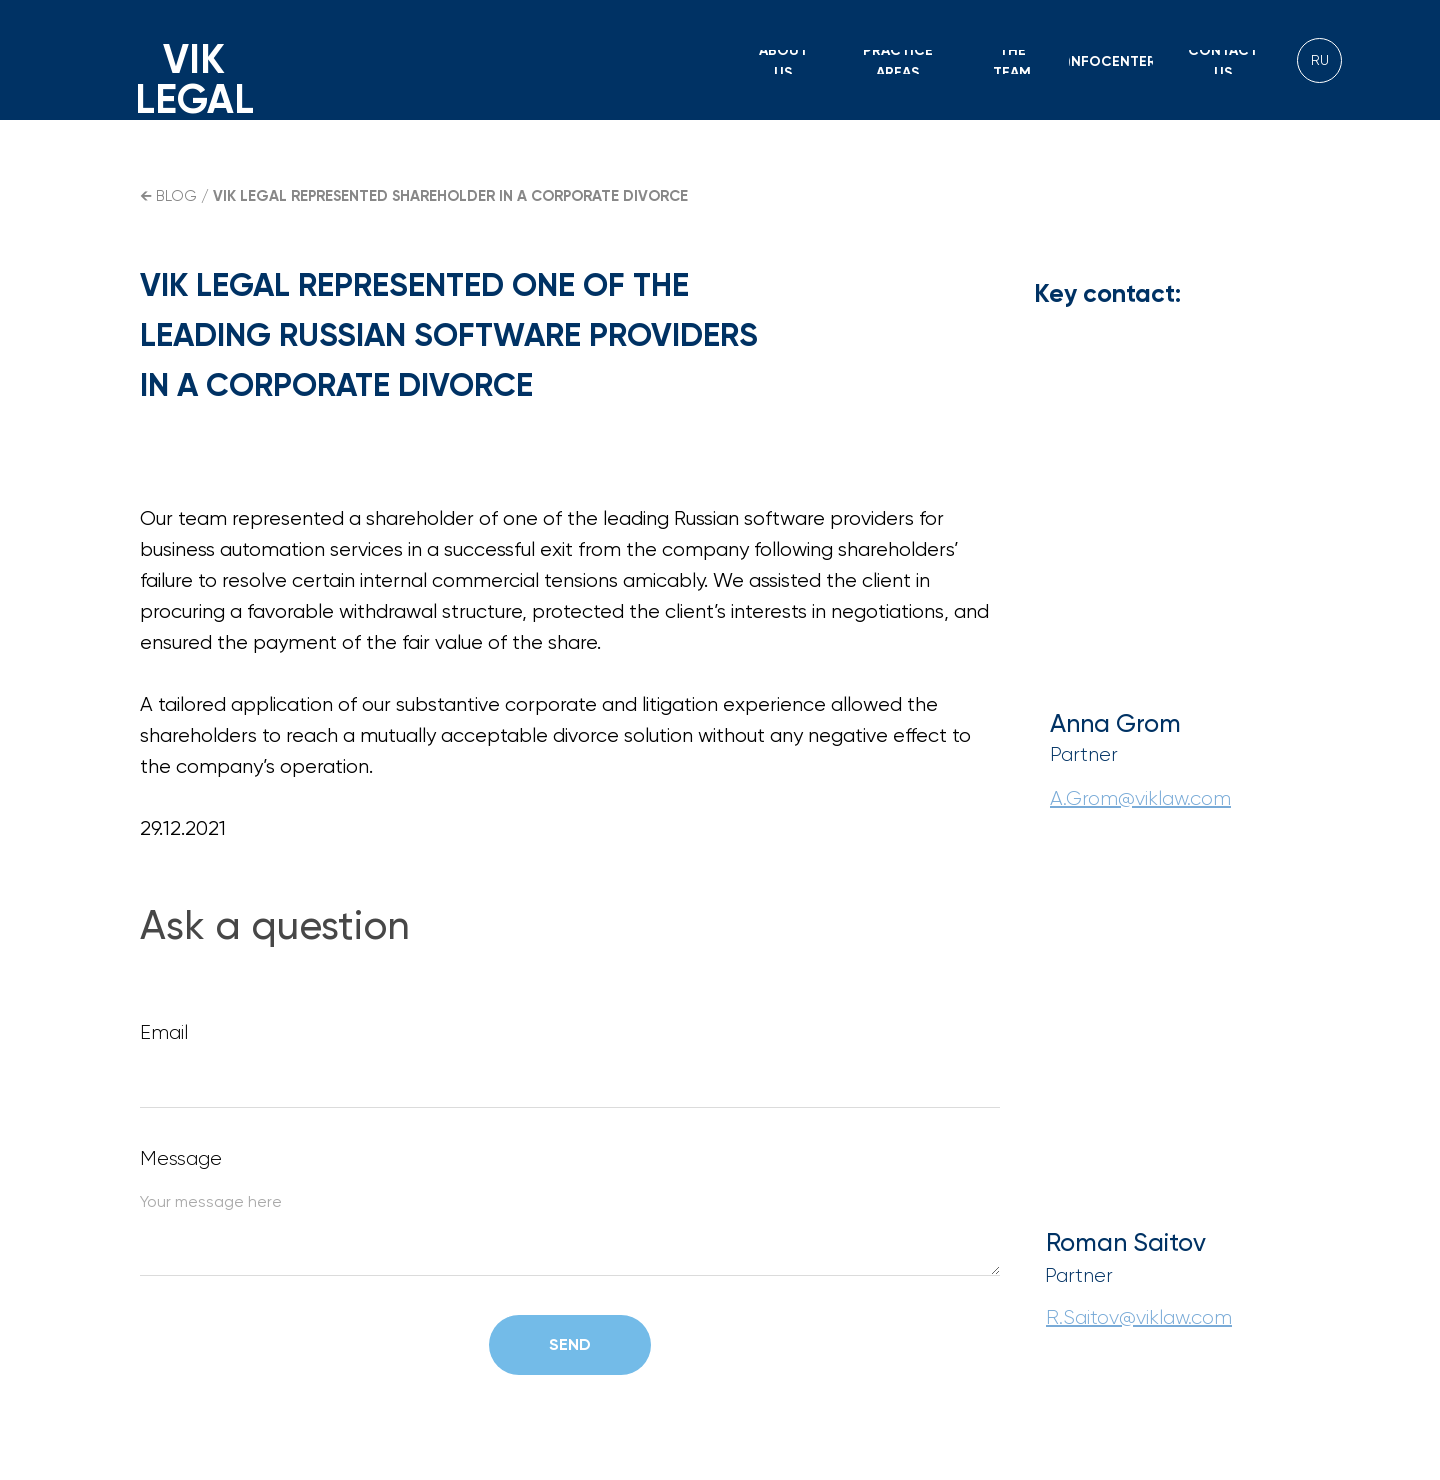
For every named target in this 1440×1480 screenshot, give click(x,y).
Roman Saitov (1126, 1242)
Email (164, 1032)
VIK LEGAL (194, 79)
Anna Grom (1115, 723)
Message (181, 1158)
